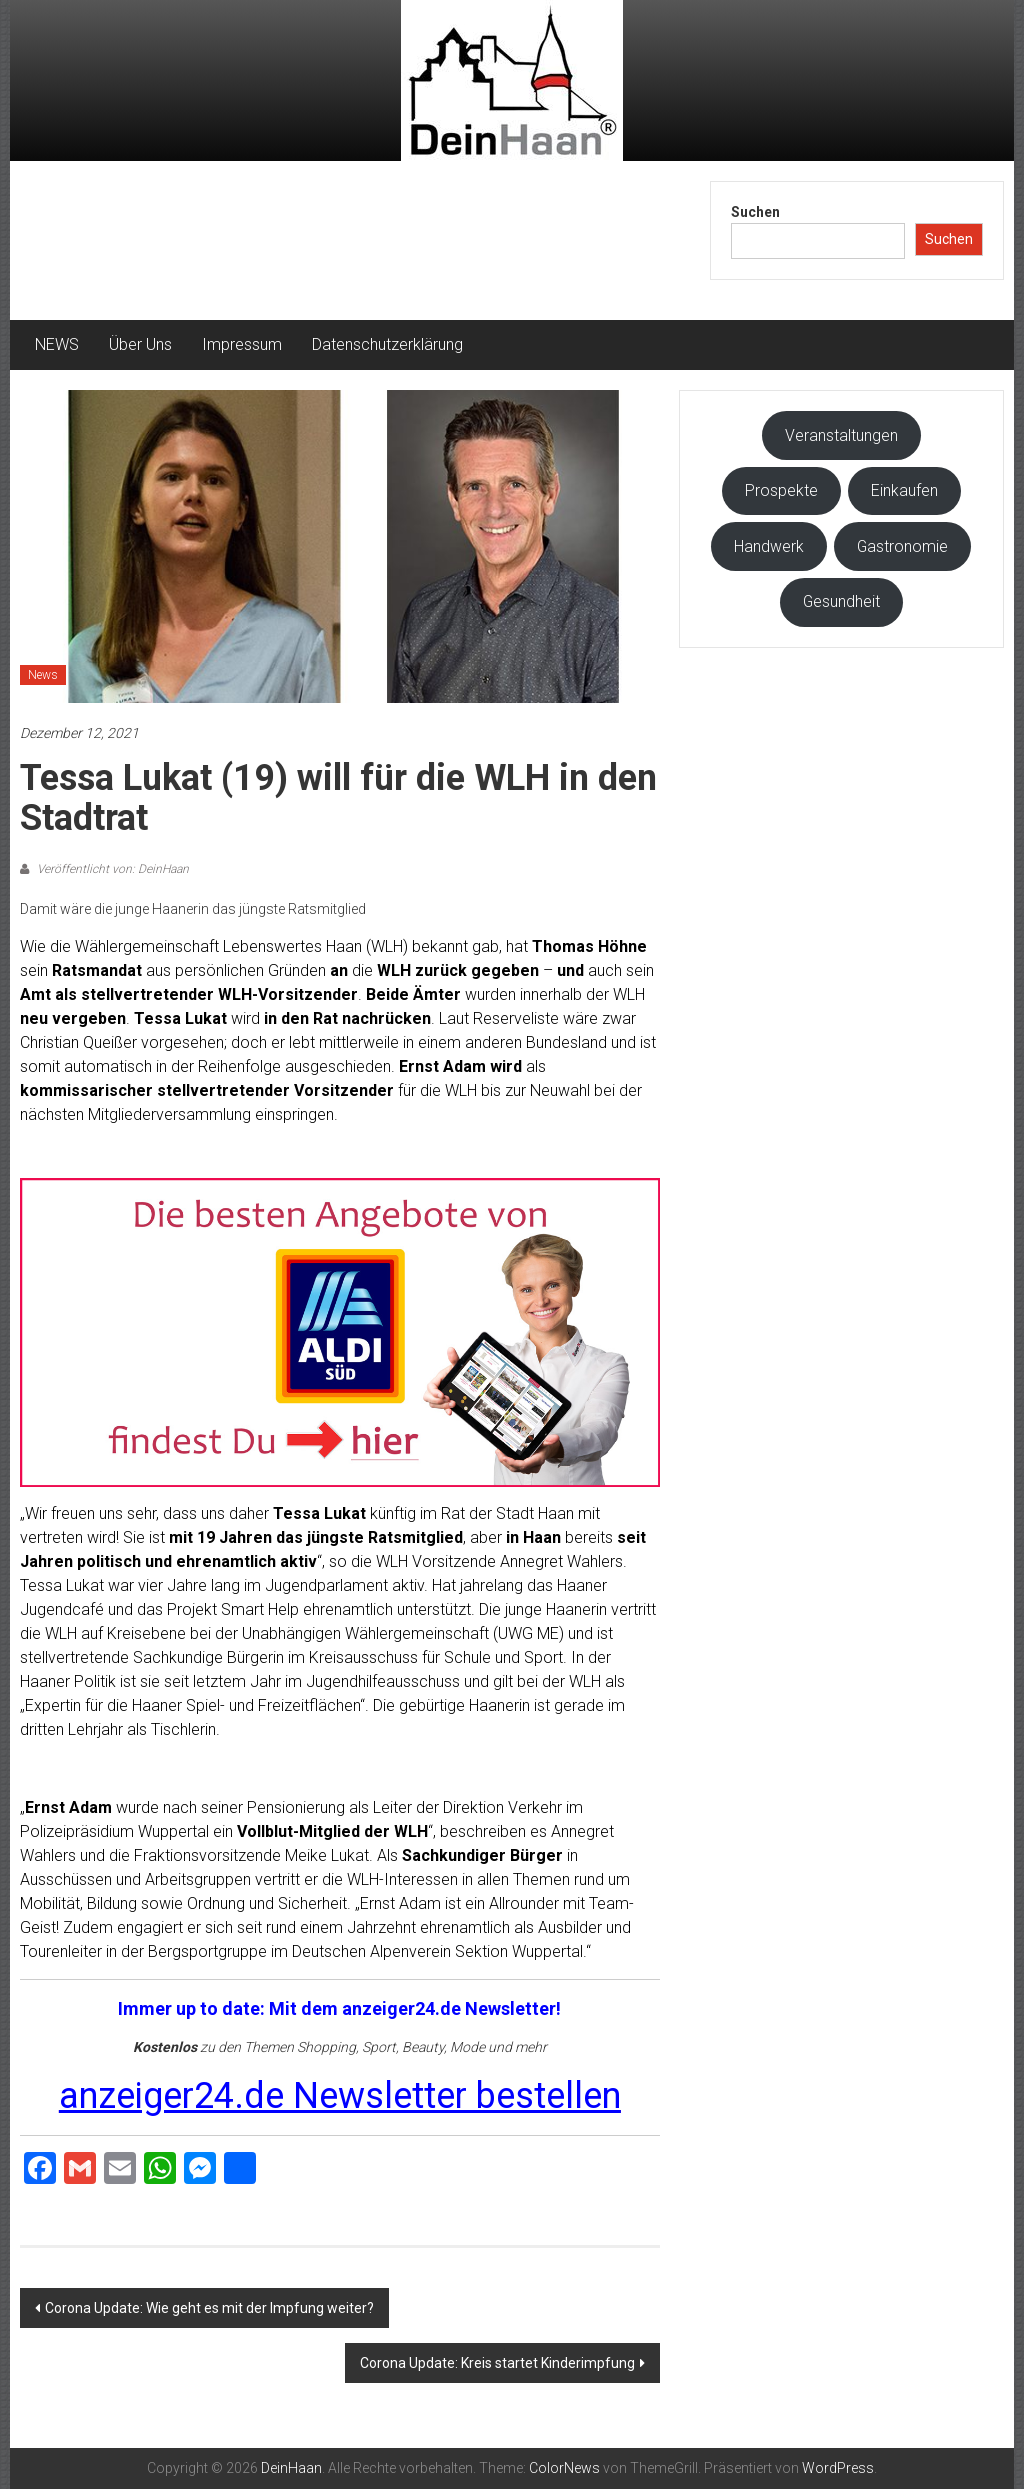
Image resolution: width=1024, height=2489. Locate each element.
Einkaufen (904, 490)
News (43, 675)
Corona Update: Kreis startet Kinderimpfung (497, 2363)
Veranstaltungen (841, 435)
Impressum (242, 344)
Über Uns (140, 344)
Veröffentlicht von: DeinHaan (111, 869)
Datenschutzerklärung (387, 344)
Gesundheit (841, 601)
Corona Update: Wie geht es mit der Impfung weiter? (209, 2308)
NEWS (57, 344)
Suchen (755, 212)
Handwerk (769, 546)
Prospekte (781, 490)
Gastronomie (902, 546)
